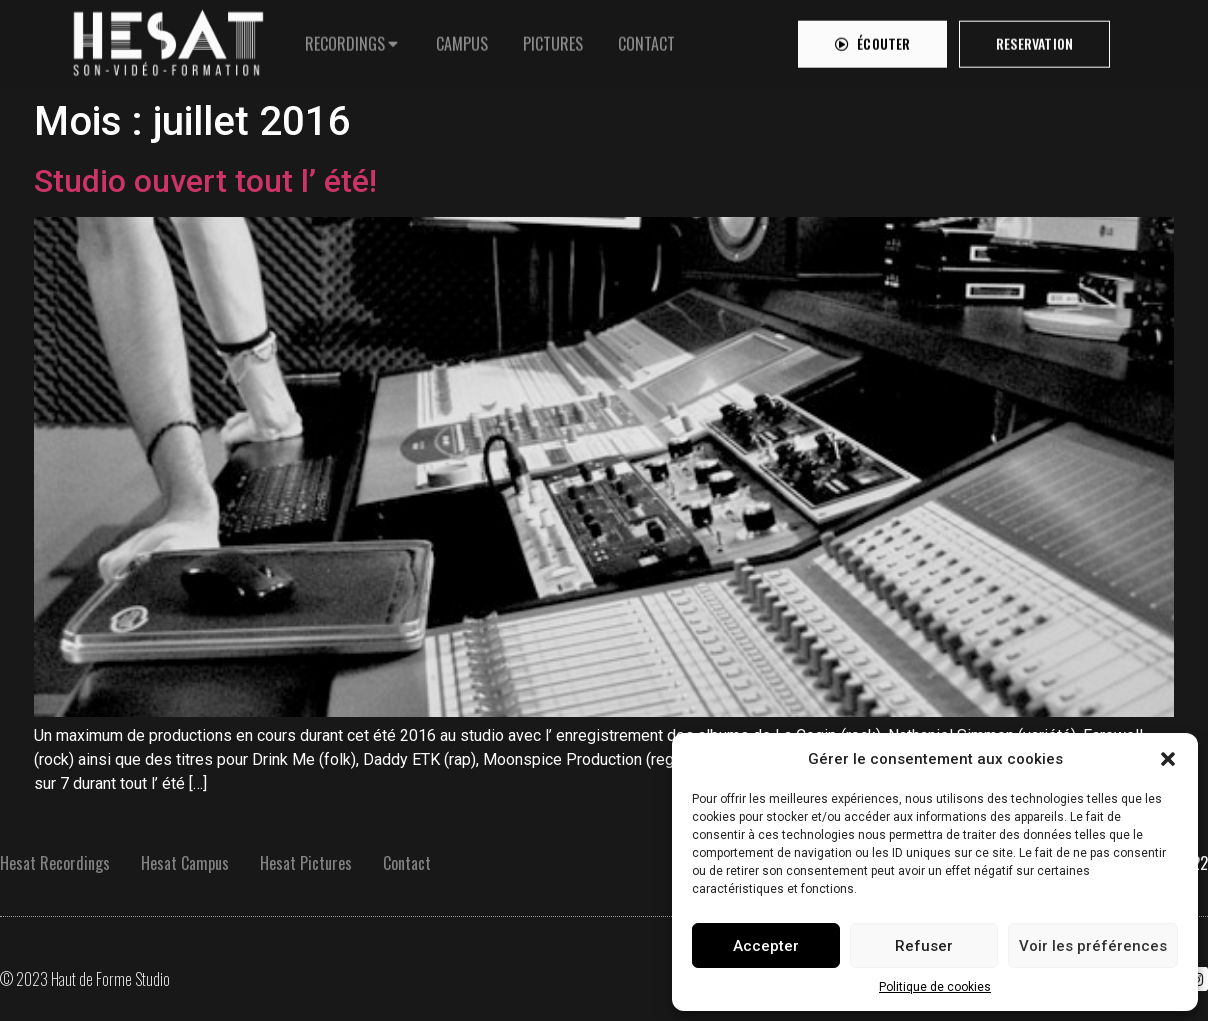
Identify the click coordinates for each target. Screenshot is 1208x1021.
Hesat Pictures (306, 863)
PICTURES (553, 40)
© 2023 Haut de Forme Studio (85, 979)
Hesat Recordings (55, 863)
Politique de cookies (935, 987)
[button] (1168, 759)
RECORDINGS (345, 40)
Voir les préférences (1093, 946)
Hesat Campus (185, 863)
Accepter (766, 946)
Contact (407, 863)
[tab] (353, 40)
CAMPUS (462, 40)
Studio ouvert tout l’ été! (205, 181)
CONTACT (646, 40)
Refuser (924, 946)
